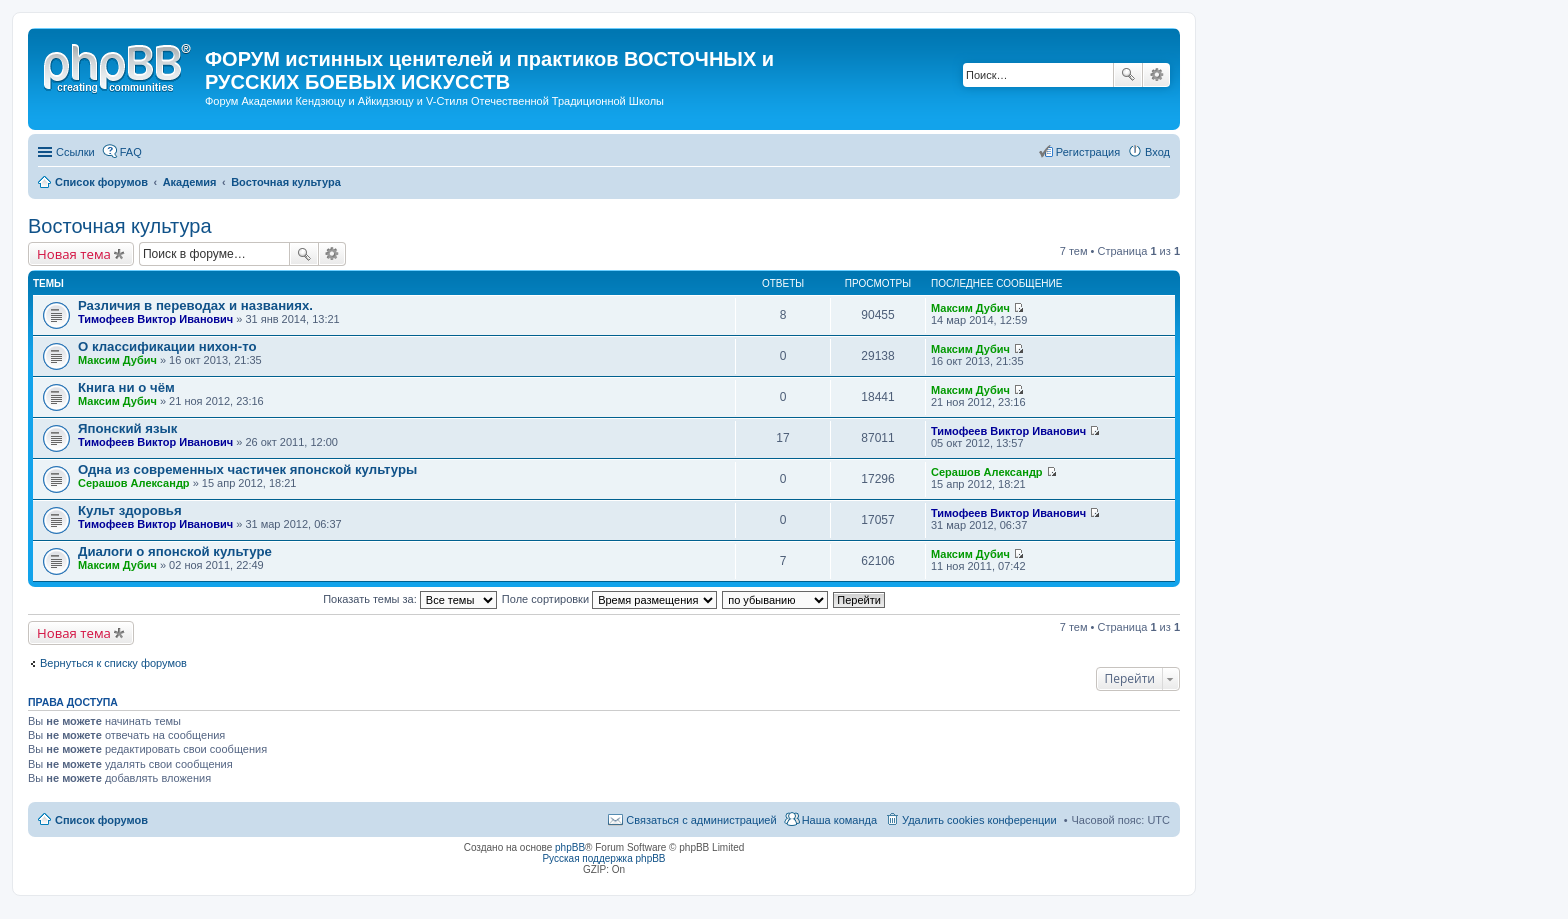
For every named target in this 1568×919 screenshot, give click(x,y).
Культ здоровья (130, 510)
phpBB (570, 847)
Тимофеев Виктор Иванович (155, 319)
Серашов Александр (134, 483)
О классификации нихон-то (167, 346)
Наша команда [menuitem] (839, 820)
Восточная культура (120, 226)
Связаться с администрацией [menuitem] (701, 820)
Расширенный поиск (1156, 75)
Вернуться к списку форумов (113, 663)
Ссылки (75, 152)
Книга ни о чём (126, 387)
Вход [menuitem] (1157, 152)
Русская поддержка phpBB (603, 858)
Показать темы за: (410, 599)
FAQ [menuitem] (131, 152)
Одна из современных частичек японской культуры (247, 469)
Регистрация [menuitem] (1088, 152)
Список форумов (101, 820)
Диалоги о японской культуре (175, 551)
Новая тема (74, 254)
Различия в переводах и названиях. (195, 305)
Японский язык (127, 428)
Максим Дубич (970, 308)
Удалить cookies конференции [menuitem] (979, 820)
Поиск (1128, 75)
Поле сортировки (609, 599)
